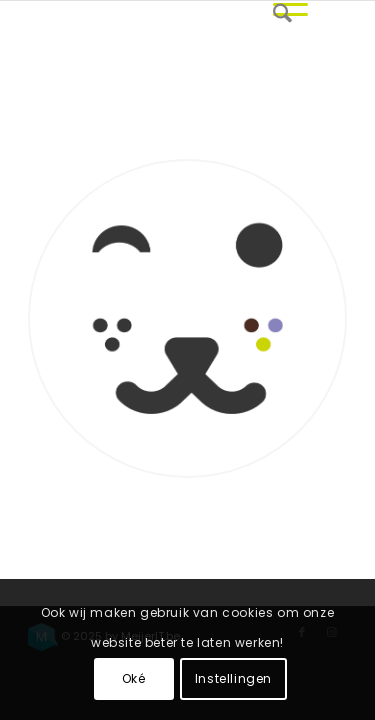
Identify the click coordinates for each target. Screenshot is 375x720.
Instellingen (233, 678)
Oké (134, 678)
